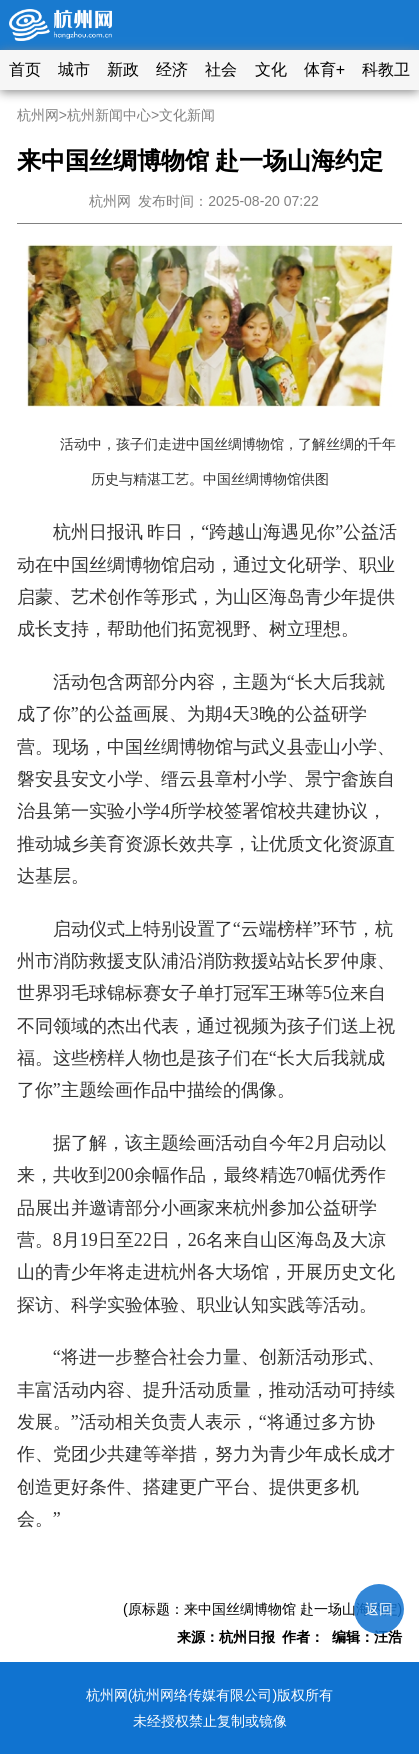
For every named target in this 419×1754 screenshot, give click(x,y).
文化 (271, 69)
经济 (172, 69)
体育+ (324, 69)
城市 (74, 69)
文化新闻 (187, 115)
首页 (25, 69)
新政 (123, 69)
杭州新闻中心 (109, 115)
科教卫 (386, 69)
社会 (221, 69)
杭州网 (38, 115)
